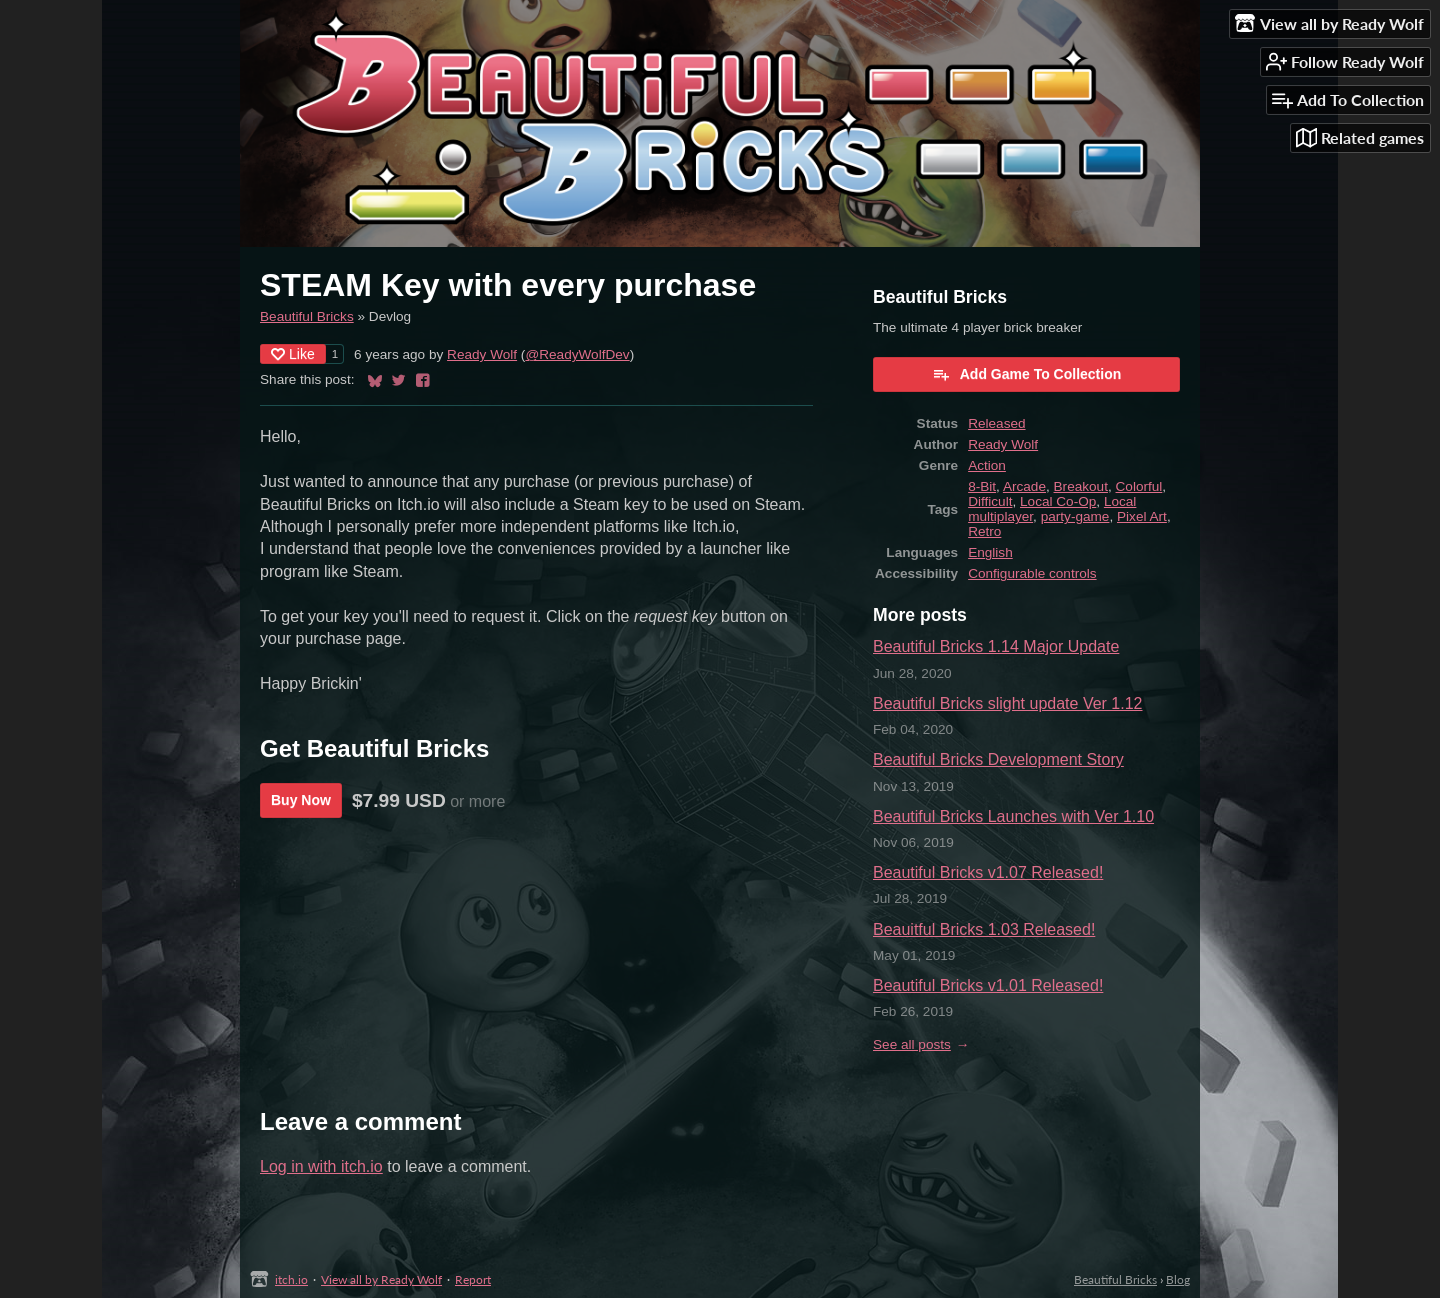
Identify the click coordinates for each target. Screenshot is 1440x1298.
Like (293, 354)
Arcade (1024, 486)
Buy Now (301, 800)
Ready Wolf (482, 354)
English (990, 552)
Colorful (1139, 486)
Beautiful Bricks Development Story (998, 759)
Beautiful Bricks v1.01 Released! (988, 985)
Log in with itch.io (321, 1166)
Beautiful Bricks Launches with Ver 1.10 (1013, 816)
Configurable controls (1032, 573)
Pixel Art (1142, 516)
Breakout (1081, 486)
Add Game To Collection (1027, 374)
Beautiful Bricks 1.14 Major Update (996, 646)
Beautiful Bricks (307, 316)
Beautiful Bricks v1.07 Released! (988, 872)
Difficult (990, 501)
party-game (1075, 516)
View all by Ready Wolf (381, 1279)
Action (987, 465)
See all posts (912, 1044)
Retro (984, 531)
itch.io (291, 1279)
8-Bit (982, 486)
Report (473, 1279)
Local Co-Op (1058, 501)
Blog (1178, 1279)
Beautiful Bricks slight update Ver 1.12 (1008, 703)
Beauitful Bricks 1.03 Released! (984, 929)
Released (996, 423)
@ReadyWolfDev (577, 354)
